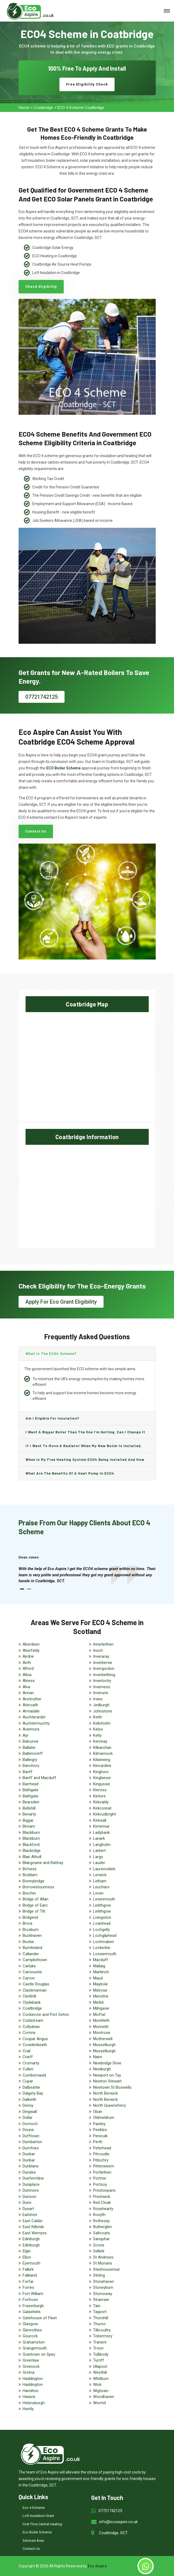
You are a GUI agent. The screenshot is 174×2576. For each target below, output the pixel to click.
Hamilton (30, 2390)
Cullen (28, 2069)
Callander (31, 1953)
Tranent (99, 2342)
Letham (99, 1881)
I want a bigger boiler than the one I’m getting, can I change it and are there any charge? (85, 1434)
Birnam (29, 1826)
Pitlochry (100, 2160)
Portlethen (102, 2172)
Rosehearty (103, 2208)
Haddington (33, 2378)
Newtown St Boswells (112, 2087)
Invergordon (103, 1668)
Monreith (101, 2026)
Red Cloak (102, 2202)
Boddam (30, 1874)
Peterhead (102, 2148)
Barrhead (30, 1784)
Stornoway (102, 2293)
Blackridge (32, 1850)
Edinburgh (31, 2238)
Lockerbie (101, 1947)
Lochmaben (103, 1941)
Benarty (29, 1814)
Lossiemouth (104, 1953)
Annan (28, 1692)
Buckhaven (32, 1935)
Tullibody (100, 2354)
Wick (97, 2384)
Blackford (31, 1844)
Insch (98, 1650)
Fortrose (30, 2299)
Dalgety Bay (33, 2093)
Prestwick (101, 2196)
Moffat (99, 2014)
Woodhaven (103, 2396)
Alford (28, 1668)
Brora (27, 1923)
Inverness (101, 1686)
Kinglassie (102, 1777)
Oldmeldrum (103, 2117)
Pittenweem (103, 2166)
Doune (28, 2129)
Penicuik (100, 2135)
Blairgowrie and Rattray (43, 1862)
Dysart (28, 2208)
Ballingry (30, 1759)
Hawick (29, 2396)
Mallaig (99, 1966)
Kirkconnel (102, 1808)
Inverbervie (102, 1662)
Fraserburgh (33, 2305)
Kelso (98, 1729)
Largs (98, 1856)
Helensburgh (34, 2402)
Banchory (31, 1765)
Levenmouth (104, 1899)
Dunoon (29, 2196)
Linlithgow (102, 1905)
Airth (27, 1662)
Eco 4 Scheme (34, 2508)
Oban (97, 2111)
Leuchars (101, 1887)
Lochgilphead (104, 1935)
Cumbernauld (34, 2075)
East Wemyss (35, 2233)
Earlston (30, 2214)
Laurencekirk (104, 1868)
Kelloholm (102, 1723)
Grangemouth (35, 2348)
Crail (26, 2051)
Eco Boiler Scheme (37, 2532)
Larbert (99, 1850)
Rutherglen (102, 2226)
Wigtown (100, 2390)
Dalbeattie (31, 2087)
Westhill (100, 2372)
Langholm (102, 1844)
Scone (98, 2245)
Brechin (29, 1893)
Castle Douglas (36, 1984)
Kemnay (100, 1741)
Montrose (101, 2032)
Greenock (31, 2366)
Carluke (29, 1966)
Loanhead (102, 1923)
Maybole (100, 1984)
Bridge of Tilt (34, 1911)
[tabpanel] (87, 1575)
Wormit (99, 2402)
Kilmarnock (103, 1753)
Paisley (99, 2123)
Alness (29, 1680)
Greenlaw (31, 2360)
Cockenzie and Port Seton (46, 2014)
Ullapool (100, 2366)
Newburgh (102, 2069)
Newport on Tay (107, 2075)
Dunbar (29, 2154)
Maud (98, 1978)
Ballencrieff (33, 1753)
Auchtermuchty (36, 1723)
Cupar (28, 2081)
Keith (97, 1717)
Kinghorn (101, 1771)
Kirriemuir (101, 1826)
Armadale (31, 1711)
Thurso (99, 2323)
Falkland (30, 2275)
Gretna (28, 2372)
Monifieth (101, 2020)
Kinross (99, 1789)
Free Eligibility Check (87, 84)
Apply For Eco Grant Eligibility (61, 1302)
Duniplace (31, 2184)
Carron (29, 1978)
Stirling (99, 2275)
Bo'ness (30, 1868)
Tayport (99, 2311)
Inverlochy (102, 1680)
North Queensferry (109, 2105)
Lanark (99, 1838)
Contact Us (35, 831)
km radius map (87, 1066)
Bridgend (30, 1917)
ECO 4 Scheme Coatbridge (80, 107)
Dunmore (31, 2190)
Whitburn (101, 2378)
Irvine (97, 1699)
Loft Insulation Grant (38, 2516)
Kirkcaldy (101, 1802)
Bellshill (29, 1808)
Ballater (29, 1747)
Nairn (97, 2056)
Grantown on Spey (39, 2354)
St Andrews (103, 2257)
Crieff (28, 2056)
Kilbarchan (102, 1747)
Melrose (100, 1990)
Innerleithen (103, 1644)
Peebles (100, 2129)
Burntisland (32, 1947)
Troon (98, 2348)
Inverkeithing (104, 1674)
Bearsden (31, 1802)
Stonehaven (103, 2281)
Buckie (28, 1941)
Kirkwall (99, 1820)
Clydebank (32, 2002)
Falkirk (28, 2269)
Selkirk (98, 2251)
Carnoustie (32, 1971)
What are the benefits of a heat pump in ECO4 (70, 1473)
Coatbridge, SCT (113, 2532)
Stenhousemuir (106, 2269)
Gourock (30, 2336)
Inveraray (101, 1656)
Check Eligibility (41, 287)
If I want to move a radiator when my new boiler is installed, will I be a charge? (84, 1448)
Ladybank (101, 1832)
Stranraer (101, 2299)
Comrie (29, 2032)
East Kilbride (33, 2226)
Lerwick (99, 1874)
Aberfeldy (31, 1650)
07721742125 (41, 697)
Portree (99, 2178)
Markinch (101, 1971)
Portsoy (100, 2184)
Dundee (29, 2172)
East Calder (33, 2220)
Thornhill (100, 2317)
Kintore (99, 1796)
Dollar (28, 2117)
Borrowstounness (38, 1887)
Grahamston (34, 2342)
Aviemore (31, 1729)
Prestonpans (104, 2190)
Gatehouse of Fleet (40, 2317)
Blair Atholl (32, 1856)
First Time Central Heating (42, 2524)
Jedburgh (101, 1705)
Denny (28, 2105)
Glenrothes (32, 2330)
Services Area (33, 2541)
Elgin (27, 2251)
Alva (26, 1686)
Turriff (98, 2360)
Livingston (102, 1917)
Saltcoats (101, 2233)
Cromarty (31, 2063)
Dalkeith (29, 2099)
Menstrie (100, 1996)
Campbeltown (35, 1959)
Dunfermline (33, 2178)
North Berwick (105, 2093)
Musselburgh (104, 2044)
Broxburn (30, 1929)
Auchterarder (34, 1717)
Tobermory (102, 2336)
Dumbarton (32, 2141)
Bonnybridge (33, 1881)
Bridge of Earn (35, 1905)
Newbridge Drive (107, 2063)
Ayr (26, 1735)
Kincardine (102, 1765)
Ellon (27, 2257)
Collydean (31, 2026)
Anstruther (32, 1699)
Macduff (100, 1959)
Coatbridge (43, 107)
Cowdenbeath (35, 2044)
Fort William (33, 2293)
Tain (96, 2305)
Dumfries (31, 2148)
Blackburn (31, 1832)
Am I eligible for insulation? (52, 1418)
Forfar (28, 2281)
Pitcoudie (101, 2154)
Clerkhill (29, 1996)
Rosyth (99, 2214)
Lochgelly (101, 1929)
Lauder (99, 1862)
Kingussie (101, 1784)
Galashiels (32, 2311)
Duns (27, 2202)
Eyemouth (31, 2263)
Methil (98, 2002)
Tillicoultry (102, 2330)
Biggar (28, 1820)
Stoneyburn (103, 2287)
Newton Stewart (107, 2081)
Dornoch (30, 2123)
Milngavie (101, 2008)
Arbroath (30, 1705)
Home (24, 107)
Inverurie (100, 1692)
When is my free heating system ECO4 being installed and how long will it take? (85, 1461)
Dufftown (31, 2135)
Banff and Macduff (39, 1777)
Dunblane (31, 2166)
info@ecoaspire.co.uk (118, 2521)
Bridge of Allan (35, 1899)
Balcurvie (30, 1741)
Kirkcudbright (104, 1814)
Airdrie (28, 1656)
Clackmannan (35, 1990)
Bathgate (30, 1789)
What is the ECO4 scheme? (51, 1353)
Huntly (28, 2408)
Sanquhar (101, 2238)
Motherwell (102, 2038)
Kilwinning (101, 1759)
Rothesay (101, 2220)
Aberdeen (31, 1644)
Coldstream (33, 2020)
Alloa (27, 1674)
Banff (28, 1771)
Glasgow (30, 2323)
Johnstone (102, 1711)
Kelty (97, 1735)
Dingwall (30, 2111)
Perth (97, 2141)
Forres (28, 2287)
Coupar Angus (35, 2038)
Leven (98, 1893)
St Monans (102, 2263)
